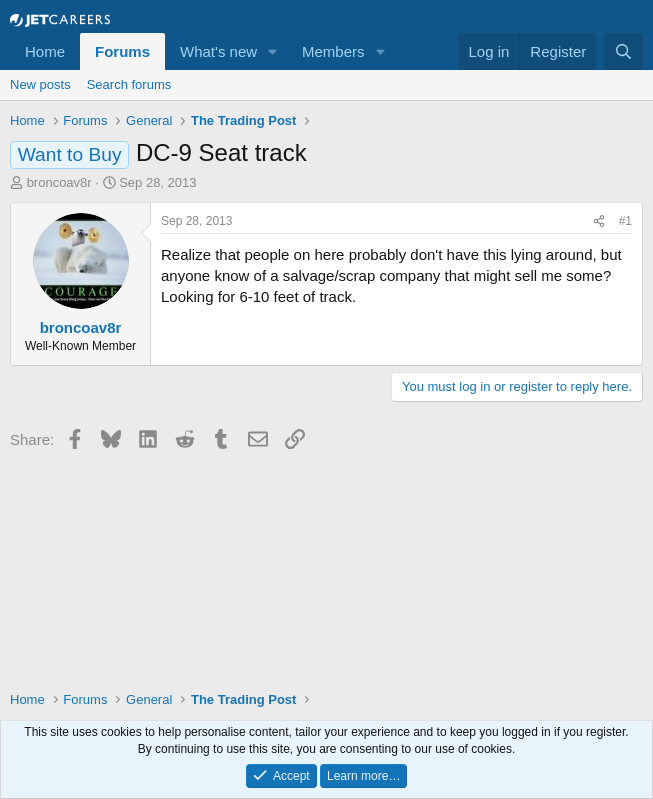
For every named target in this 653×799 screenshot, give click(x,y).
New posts (40, 84)
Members (333, 51)
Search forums (129, 84)
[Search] (623, 51)
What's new (218, 51)
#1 (625, 221)
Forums (122, 51)
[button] (273, 51)
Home (45, 51)
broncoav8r (59, 182)
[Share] (599, 221)
